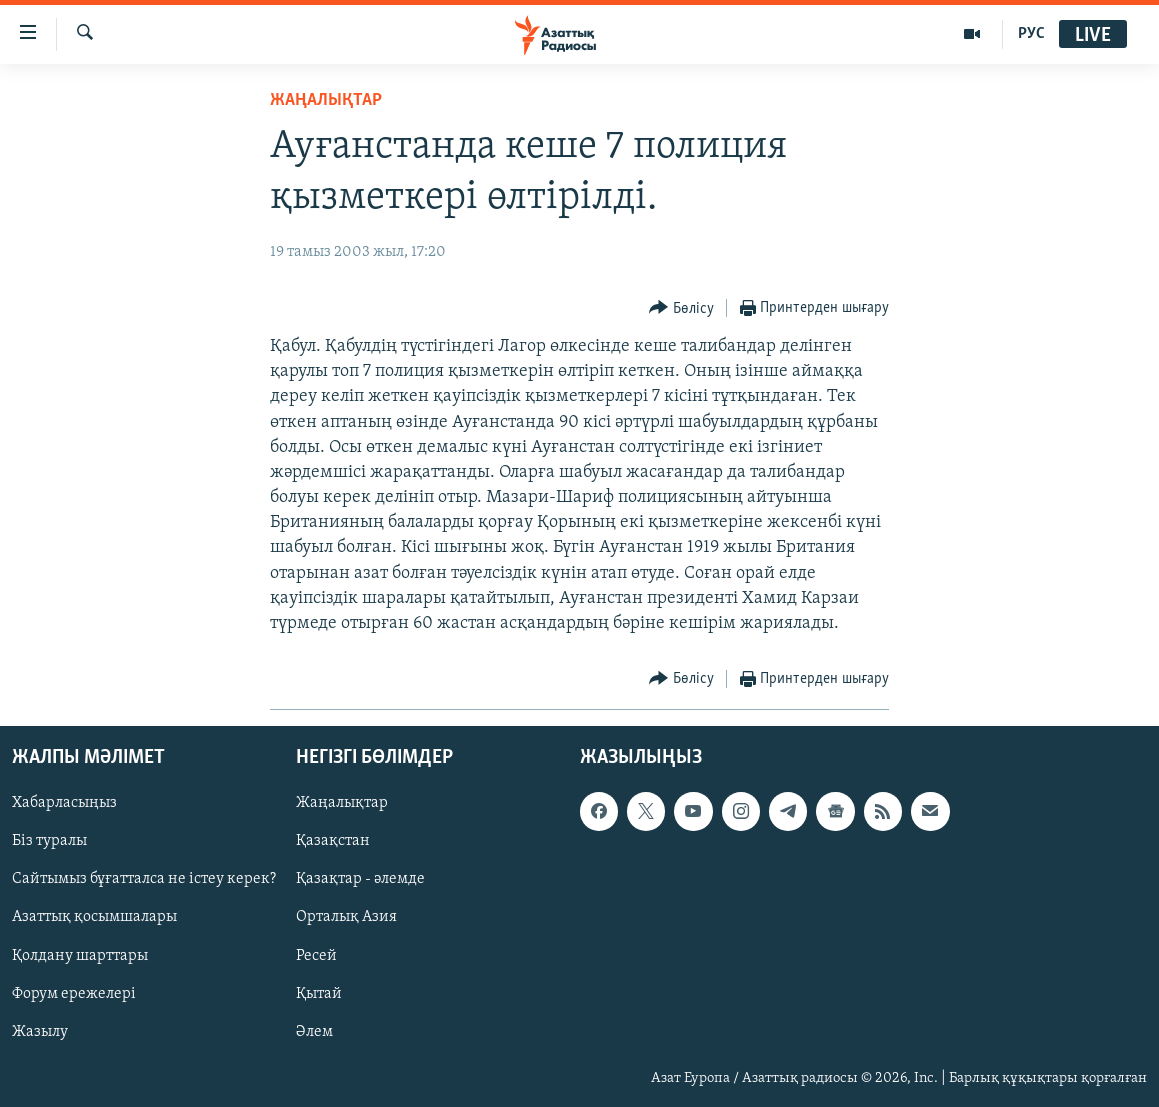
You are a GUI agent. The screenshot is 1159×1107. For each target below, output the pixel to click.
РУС (1031, 34)
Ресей (316, 956)
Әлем (314, 1032)
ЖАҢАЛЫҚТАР (326, 100)
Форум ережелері (74, 994)
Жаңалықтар (342, 804)
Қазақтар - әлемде (360, 880)
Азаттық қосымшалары (94, 918)
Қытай (319, 994)
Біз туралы (49, 842)
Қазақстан (333, 842)
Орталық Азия (346, 918)
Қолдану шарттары (80, 956)
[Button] (681, 308)
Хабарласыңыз (64, 804)
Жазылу (40, 1032)
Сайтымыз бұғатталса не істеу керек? (144, 880)
